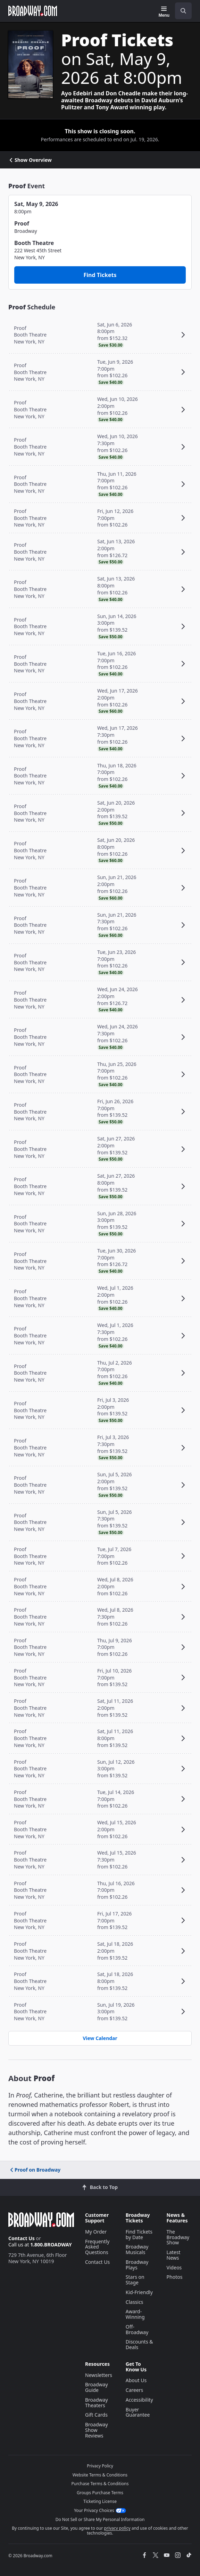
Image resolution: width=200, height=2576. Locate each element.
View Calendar (100, 2038)
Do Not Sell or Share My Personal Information (100, 2519)
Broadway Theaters (96, 2402)
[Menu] (164, 12)
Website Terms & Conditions (100, 2475)
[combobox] (180, 10)
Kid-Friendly (139, 2292)
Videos (174, 2267)
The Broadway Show (178, 2237)
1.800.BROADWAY (51, 2244)
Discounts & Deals (139, 2344)
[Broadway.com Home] (32, 11)
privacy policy (117, 2528)
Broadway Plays (137, 2265)
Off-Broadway (137, 2329)
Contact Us (21, 2238)
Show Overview (30, 160)
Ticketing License (100, 2501)
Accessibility (139, 2399)
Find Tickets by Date (139, 2234)
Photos (175, 2277)
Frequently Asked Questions (97, 2247)
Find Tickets (100, 275)
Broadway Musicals (137, 2249)
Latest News (174, 2255)
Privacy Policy (100, 2466)
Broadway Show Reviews (96, 2430)
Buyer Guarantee (138, 2412)
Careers (134, 2390)
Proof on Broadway (34, 2169)
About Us (136, 2380)
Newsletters (98, 2375)
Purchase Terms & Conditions (99, 2484)
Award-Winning (135, 2314)
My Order (96, 2231)
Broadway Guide (96, 2387)
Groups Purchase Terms (100, 2493)
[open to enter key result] (183, 10)
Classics (134, 2302)
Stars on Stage (135, 2280)
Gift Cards (96, 2414)
